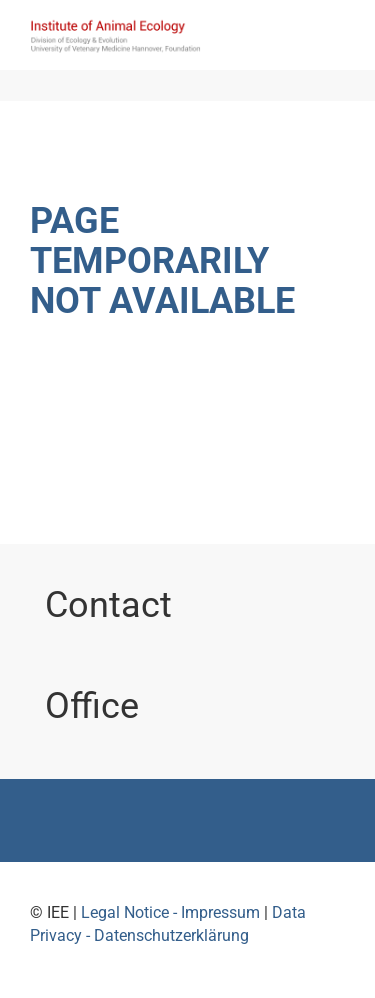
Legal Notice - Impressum (170, 912)
